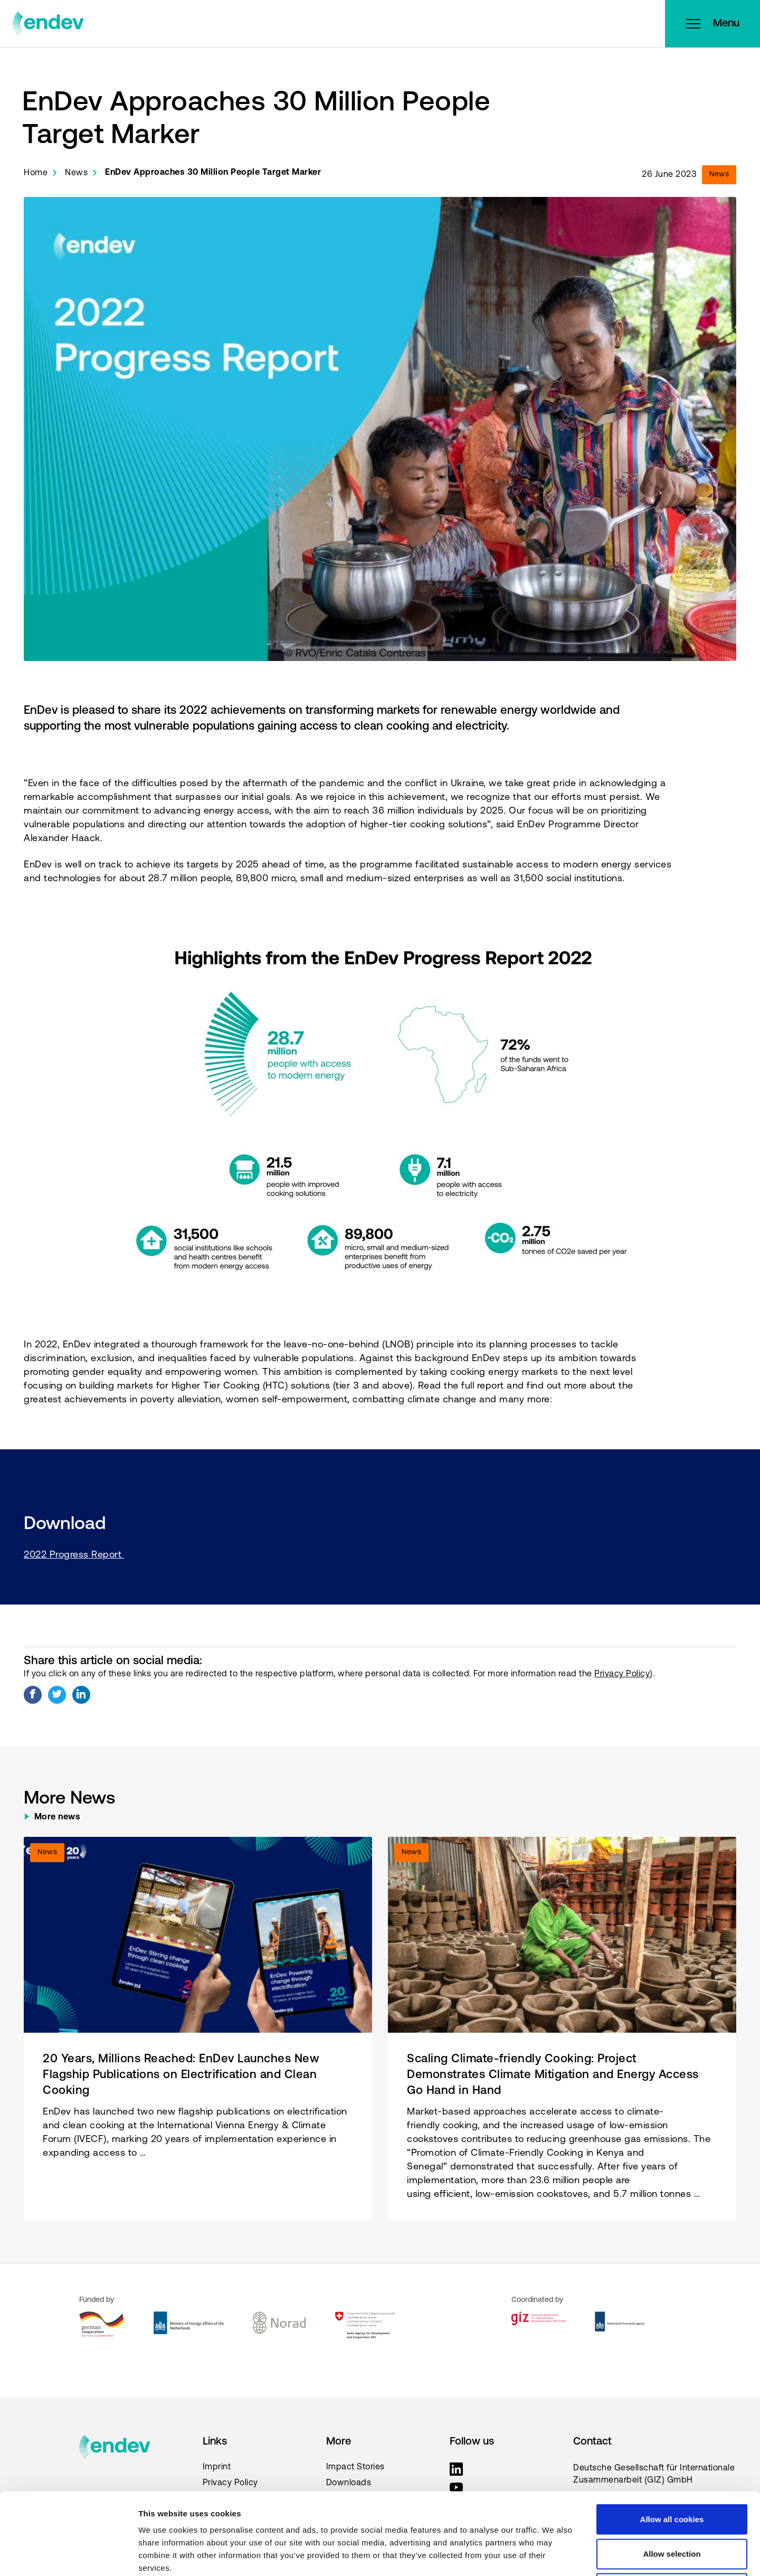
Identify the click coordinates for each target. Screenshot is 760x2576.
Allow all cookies (672, 2437)
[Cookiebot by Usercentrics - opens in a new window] (68, 2555)
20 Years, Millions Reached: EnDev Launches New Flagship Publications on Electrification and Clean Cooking (181, 2075)
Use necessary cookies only (672, 2506)
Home (36, 173)
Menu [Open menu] (712, 23)
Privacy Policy (622, 1674)
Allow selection (671, 2472)
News (76, 173)
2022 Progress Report (74, 1555)
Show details (553, 2555)
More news (57, 1817)
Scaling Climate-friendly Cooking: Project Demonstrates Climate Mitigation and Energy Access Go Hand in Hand (553, 2075)
